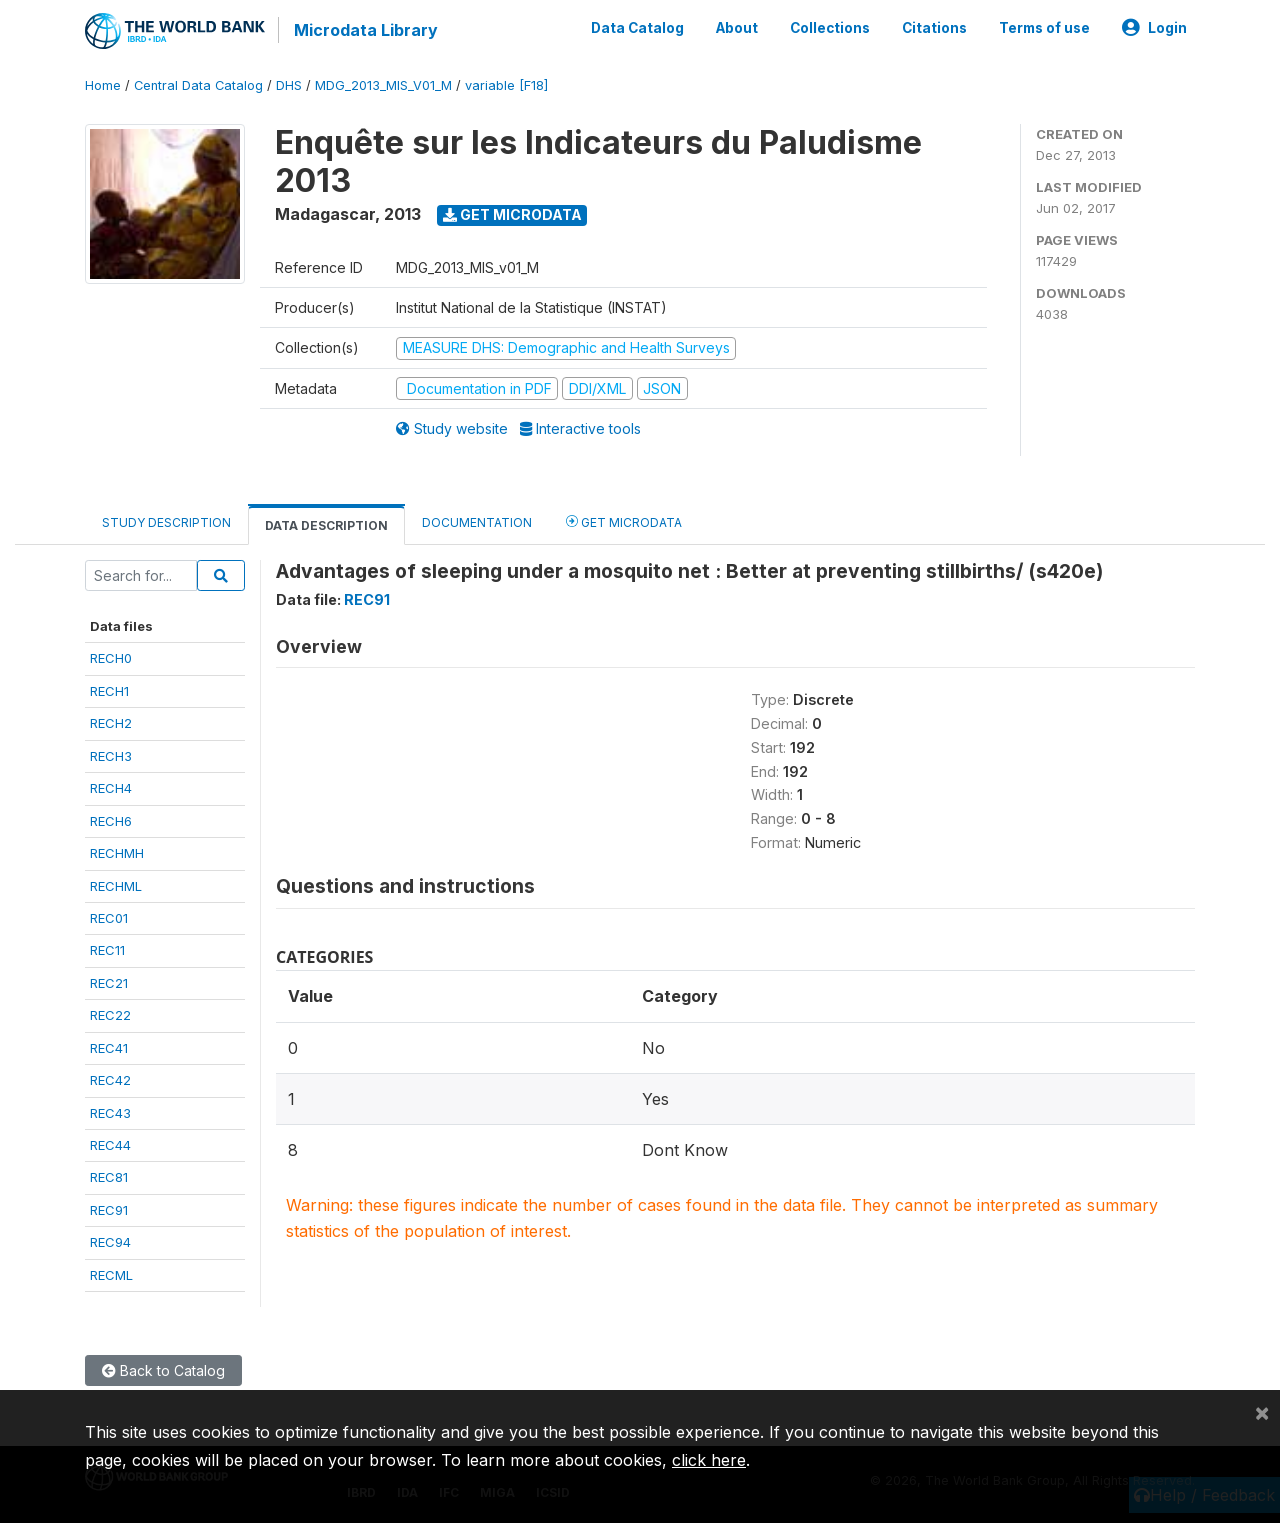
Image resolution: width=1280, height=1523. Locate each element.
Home (103, 84)
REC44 (110, 1144)
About (737, 28)
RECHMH (117, 852)
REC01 (109, 917)
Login (1154, 28)
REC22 (110, 1014)
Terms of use (1044, 28)
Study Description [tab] (166, 521)
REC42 (110, 1079)
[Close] (1262, 1412)
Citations (934, 28)
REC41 (109, 1047)
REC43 (110, 1112)
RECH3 (111, 755)
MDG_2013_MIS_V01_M (383, 84)
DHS (289, 84)
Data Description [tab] (326, 524)
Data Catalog (637, 28)
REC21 (109, 982)
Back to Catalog (163, 1369)
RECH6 (111, 820)
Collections (830, 28)
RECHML (116, 885)
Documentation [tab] (477, 521)
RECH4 (111, 787)
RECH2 (111, 722)
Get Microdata (512, 213)
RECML (111, 1274)
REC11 (107, 950)
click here (709, 1460)
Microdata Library (365, 30)
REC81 (109, 1177)
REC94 (110, 1241)
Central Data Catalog (198, 84)
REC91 (109, 1209)
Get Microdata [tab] (624, 520)
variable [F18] (506, 84)
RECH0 (111, 658)
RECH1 (109, 690)
